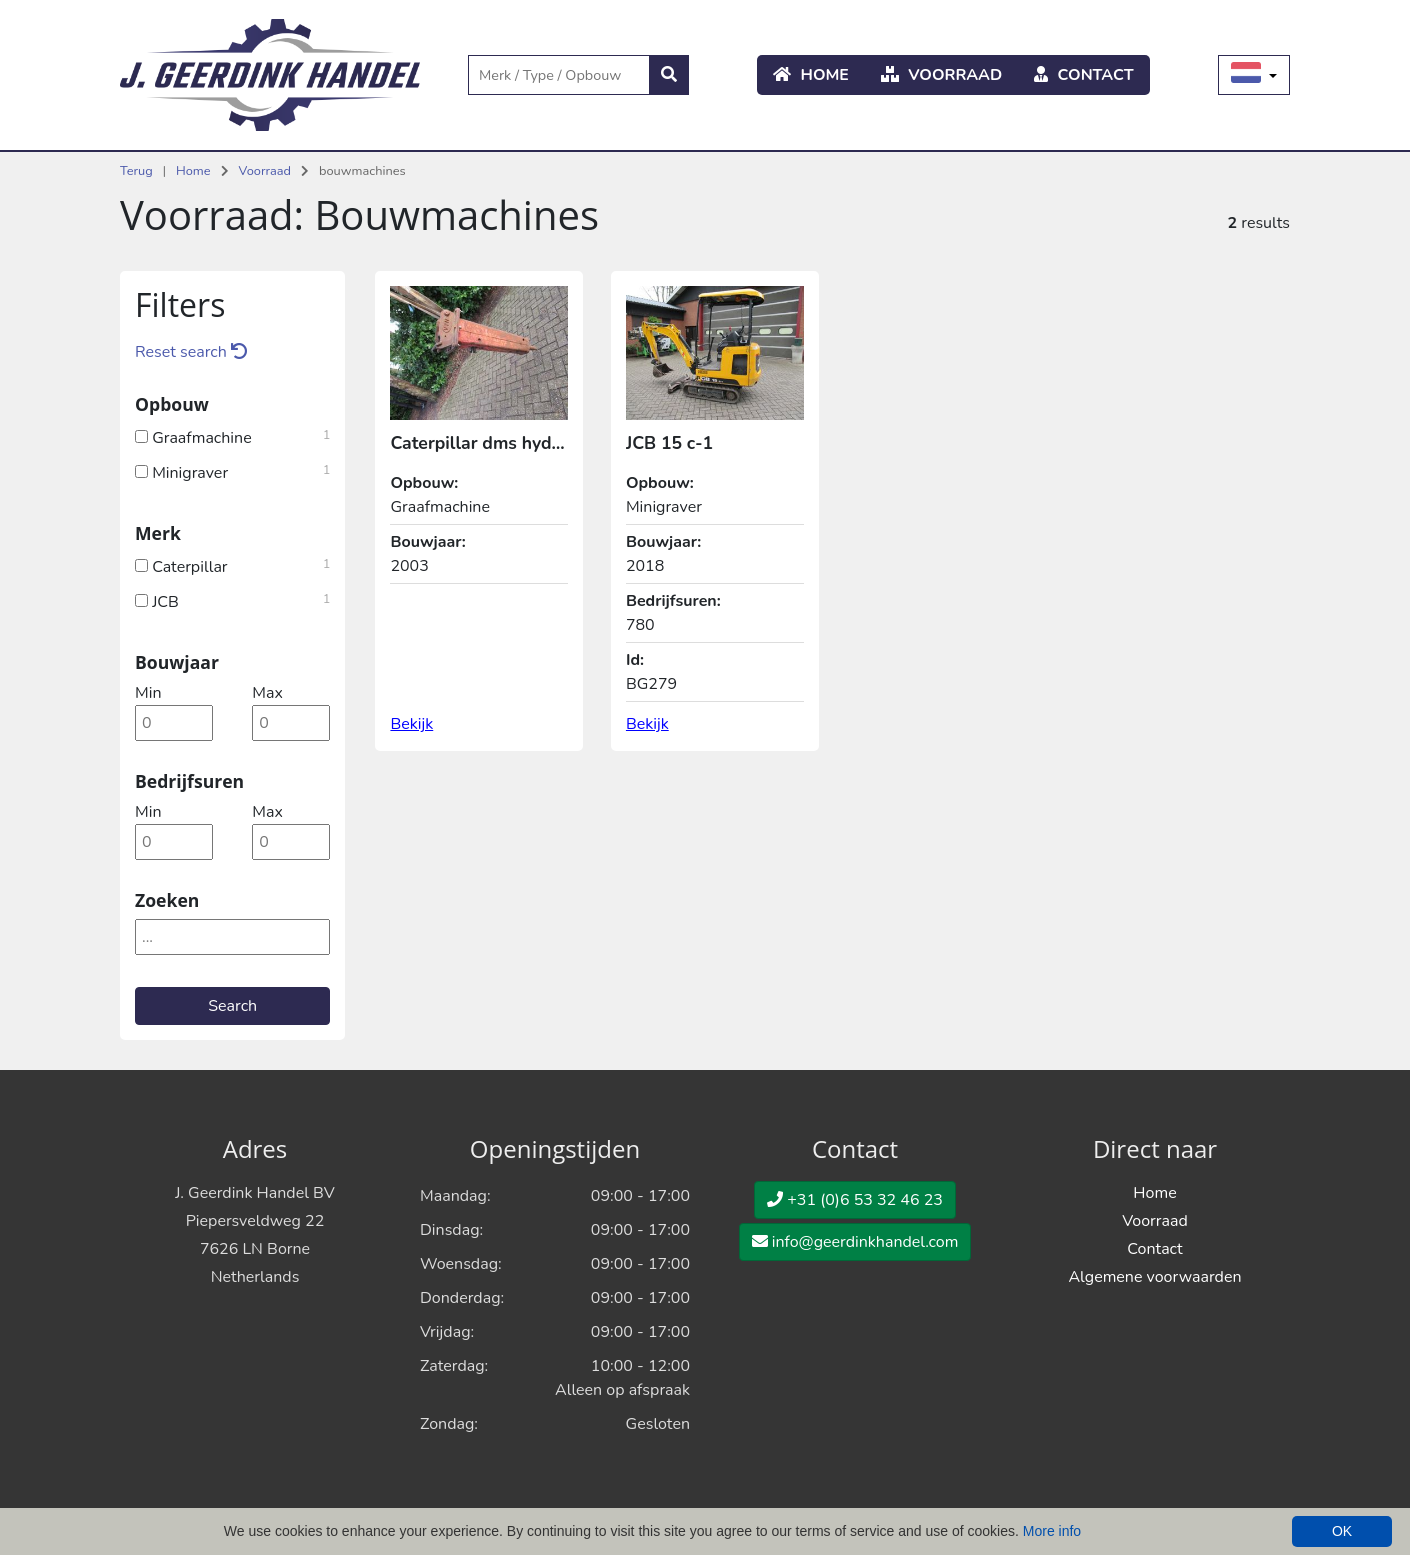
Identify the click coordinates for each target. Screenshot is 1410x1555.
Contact (1083, 75)
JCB (232, 600)
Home (811, 75)
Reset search (191, 352)
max (267, 693)
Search (232, 1006)
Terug (136, 171)
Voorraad (941, 75)
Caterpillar (232, 565)
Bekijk (411, 724)
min (148, 693)
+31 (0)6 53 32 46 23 (855, 1200)
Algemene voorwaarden (1154, 1277)
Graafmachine (232, 436)
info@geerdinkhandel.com (855, 1242)
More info (1052, 1531)
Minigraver (232, 471)
